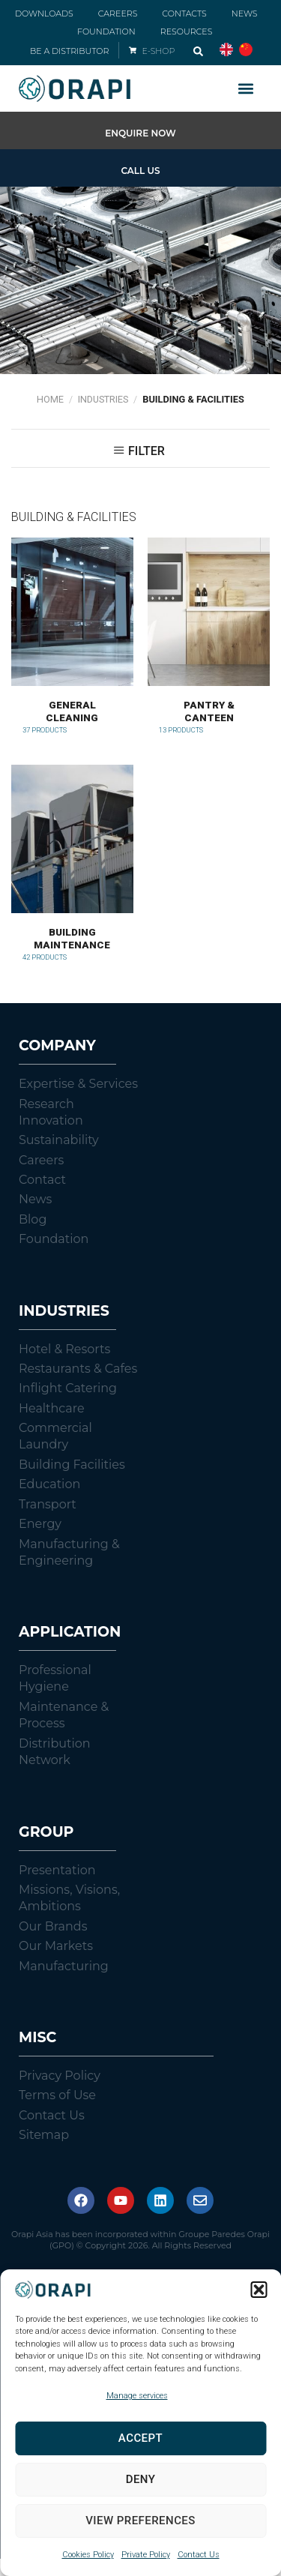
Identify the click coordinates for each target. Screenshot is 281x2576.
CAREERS (118, 13)
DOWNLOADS (44, 13)
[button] (258, 2289)
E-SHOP (158, 51)
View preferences (140, 2520)
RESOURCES (186, 31)
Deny (141, 2479)
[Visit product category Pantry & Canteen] (209, 644)
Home (50, 399)
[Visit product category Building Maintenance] (72, 871)
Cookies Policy (88, 2555)
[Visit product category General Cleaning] (72, 644)
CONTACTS (184, 13)
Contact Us (199, 2555)
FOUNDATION (106, 31)
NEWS (245, 13)
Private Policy (145, 2555)
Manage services (137, 2396)
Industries (103, 399)
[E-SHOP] (132, 50)
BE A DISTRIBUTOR (69, 51)
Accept (140, 2438)
